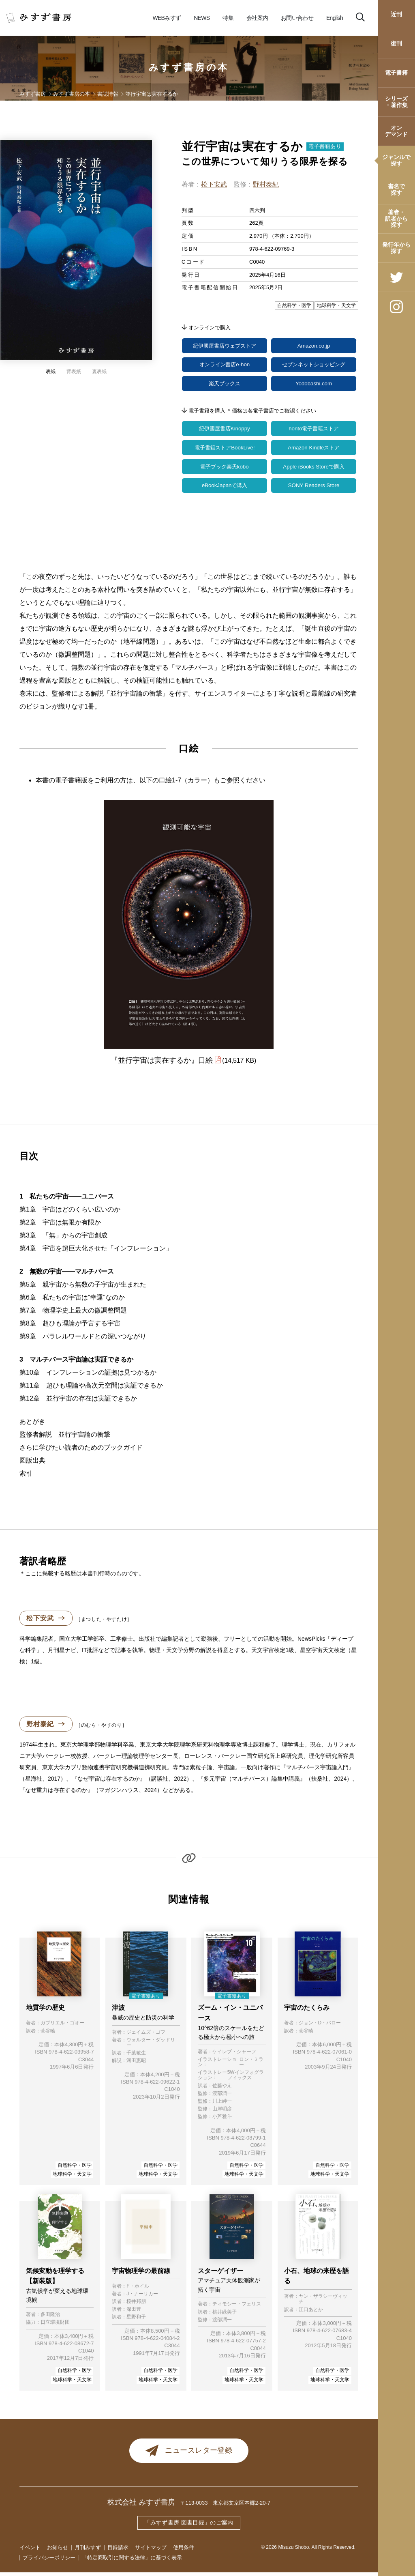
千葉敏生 (136, 2056)
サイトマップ (151, 2551)
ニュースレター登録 (189, 2454)
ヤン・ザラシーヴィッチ (323, 2302)
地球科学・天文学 (72, 2178)
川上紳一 (222, 2105)
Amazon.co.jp (314, 346)
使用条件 (183, 2551)
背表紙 (73, 371)
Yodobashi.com (313, 385)
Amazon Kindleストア (313, 450)
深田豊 (133, 2313)
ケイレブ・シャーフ (234, 2055)
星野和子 (136, 2320)
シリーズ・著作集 (396, 101)
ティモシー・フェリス (236, 2307)
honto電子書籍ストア (313, 430)
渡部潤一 (222, 2097)
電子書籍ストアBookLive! (224, 450)
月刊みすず (88, 2551)
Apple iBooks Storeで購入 (313, 469)
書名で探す (396, 189)
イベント (30, 2551)
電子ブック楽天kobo (224, 469)
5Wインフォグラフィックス (245, 2078)
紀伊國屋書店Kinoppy (224, 430)
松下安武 (214, 184)
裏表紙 (99, 371)
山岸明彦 (222, 2112)
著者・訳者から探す (396, 218)
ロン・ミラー (251, 2065)
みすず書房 (32, 94)
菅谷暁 (48, 2034)
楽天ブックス (225, 385)
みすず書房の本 (189, 67)
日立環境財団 (55, 2326)
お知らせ (57, 2551)
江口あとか (311, 2313)
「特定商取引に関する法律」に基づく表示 (132, 2561)
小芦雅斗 (222, 2120)
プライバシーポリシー (49, 2561)
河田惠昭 (136, 2064)
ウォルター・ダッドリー (150, 2046)
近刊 (396, 14)
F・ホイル (137, 2289)
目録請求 (117, 2551)
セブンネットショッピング (314, 365)
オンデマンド (396, 131)
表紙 (51, 371)
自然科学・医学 (75, 2168)
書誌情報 (107, 94)
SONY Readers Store (314, 489)
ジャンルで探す (396, 160)
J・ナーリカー (142, 2297)
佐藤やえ (222, 2089)
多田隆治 (50, 2318)
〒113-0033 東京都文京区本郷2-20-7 (225, 2506)
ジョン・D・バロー (320, 2026)
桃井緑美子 (224, 2315)
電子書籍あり (324, 146)
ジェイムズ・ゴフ (145, 2035)
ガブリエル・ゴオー (62, 2026)
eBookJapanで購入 (224, 489)
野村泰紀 (266, 184)
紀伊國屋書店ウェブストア (224, 346)
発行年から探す (396, 247)
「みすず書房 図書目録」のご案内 (188, 2526)
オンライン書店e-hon (224, 365)
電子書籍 (396, 72)
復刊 (396, 43)
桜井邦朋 (136, 2305)
